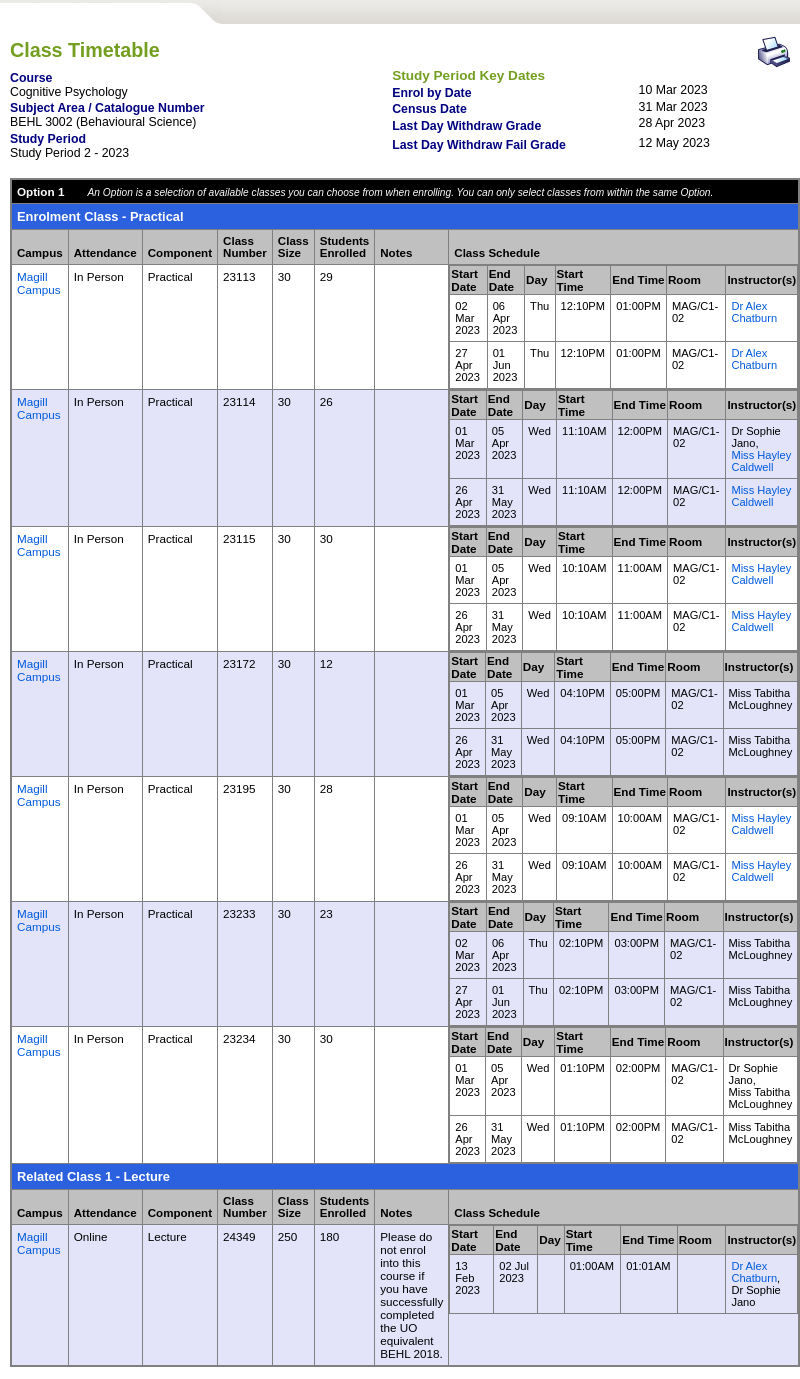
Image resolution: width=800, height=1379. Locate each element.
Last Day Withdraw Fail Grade (479, 145)
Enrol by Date (431, 93)
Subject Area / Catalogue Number (107, 108)
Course (31, 78)
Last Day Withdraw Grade (466, 126)
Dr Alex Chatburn (754, 312)
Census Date (429, 109)
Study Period (48, 139)
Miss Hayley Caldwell (761, 461)
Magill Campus (39, 283)
